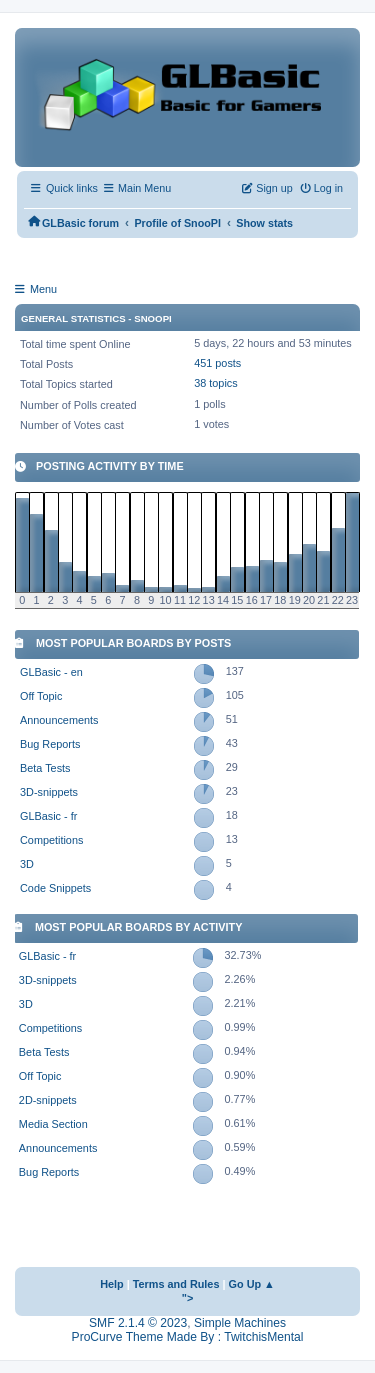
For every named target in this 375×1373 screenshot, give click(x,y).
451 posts (217, 363)
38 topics (215, 383)
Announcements (59, 720)
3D (27, 864)
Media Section (53, 1124)
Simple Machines (240, 1323)
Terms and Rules (176, 1284)
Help (112, 1284)
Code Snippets (55, 888)
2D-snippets (48, 1100)
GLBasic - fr (48, 816)
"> (188, 1298)
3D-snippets (49, 792)
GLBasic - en (51, 672)
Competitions (51, 840)
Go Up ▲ (252, 1284)
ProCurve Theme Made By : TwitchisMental (188, 1337)
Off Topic (41, 696)
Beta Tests (45, 768)
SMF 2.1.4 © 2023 (138, 1323)
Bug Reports (50, 744)
